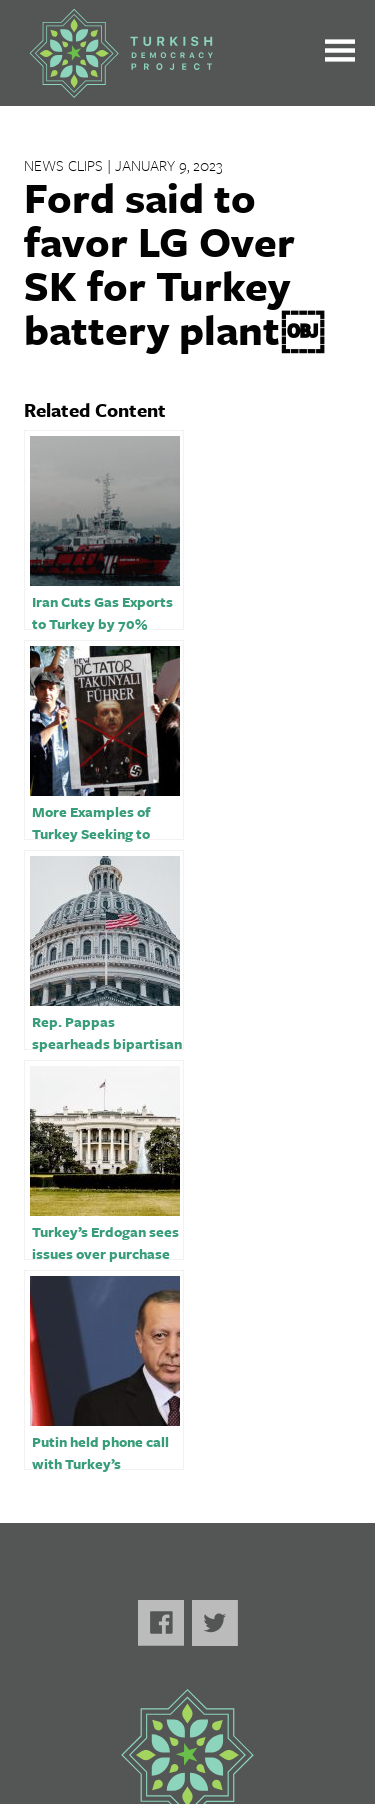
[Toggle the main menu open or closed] (340, 53)
